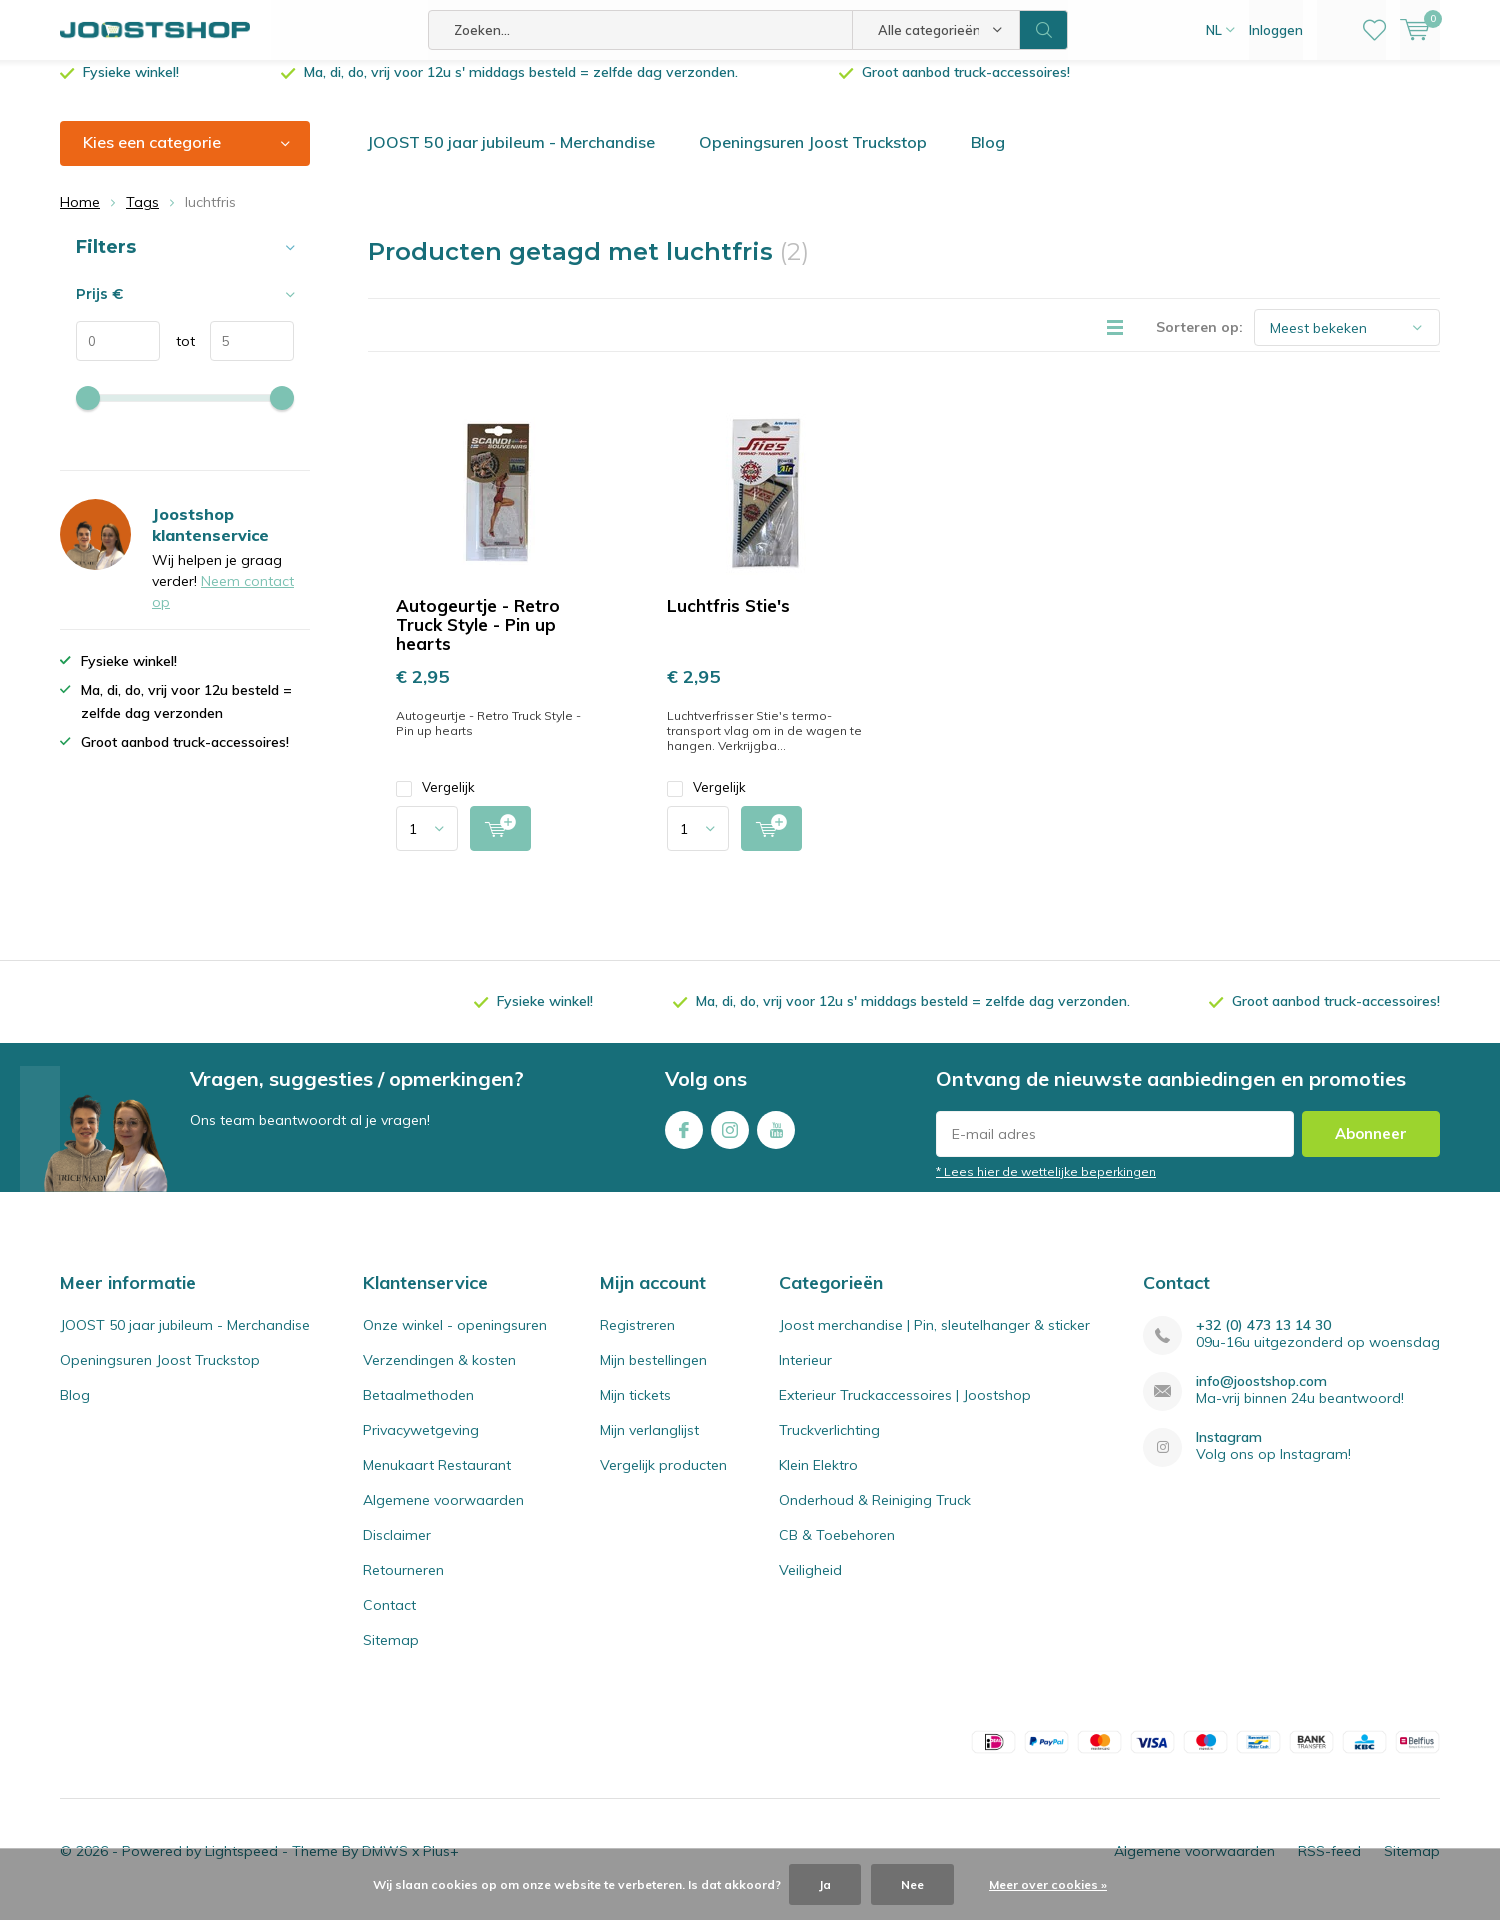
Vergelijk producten (663, 1480)
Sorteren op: (1199, 342)
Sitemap (391, 1655)
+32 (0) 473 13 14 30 (1263, 1340)
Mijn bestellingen (653, 1375)
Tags (142, 217)
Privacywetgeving (421, 1445)
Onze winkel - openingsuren (455, 1340)
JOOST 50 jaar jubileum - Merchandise (511, 157)
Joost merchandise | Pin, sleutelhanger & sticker (934, 1340)
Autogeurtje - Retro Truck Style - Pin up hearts (478, 639)
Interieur (805, 1375)
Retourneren (403, 1585)
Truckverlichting (829, 1445)
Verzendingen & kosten (439, 1375)
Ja (825, 1884)
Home (80, 217)
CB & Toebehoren (837, 1550)
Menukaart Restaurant (437, 1480)
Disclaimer (397, 1550)
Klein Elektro (818, 1480)
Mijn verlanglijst (649, 1445)
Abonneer (1371, 1148)
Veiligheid (810, 1585)
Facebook (684, 1140)
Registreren (637, 1340)
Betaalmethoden (418, 1410)
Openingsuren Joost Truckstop (813, 157)
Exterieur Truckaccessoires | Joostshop (905, 1410)
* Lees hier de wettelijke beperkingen (1046, 1186)
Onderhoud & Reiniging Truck (875, 1515)
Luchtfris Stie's (728, 620)
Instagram (730, 1140)
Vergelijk (435, 802)
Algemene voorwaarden (443, 1515)
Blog (988, 157)
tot (177, 356)
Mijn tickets (635, 1410)
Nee (912, 1884)
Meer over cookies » (1048, 1884)
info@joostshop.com (1261, 1396)
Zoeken (1044, 30)
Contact (389, 1620)
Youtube (776, 1140)
